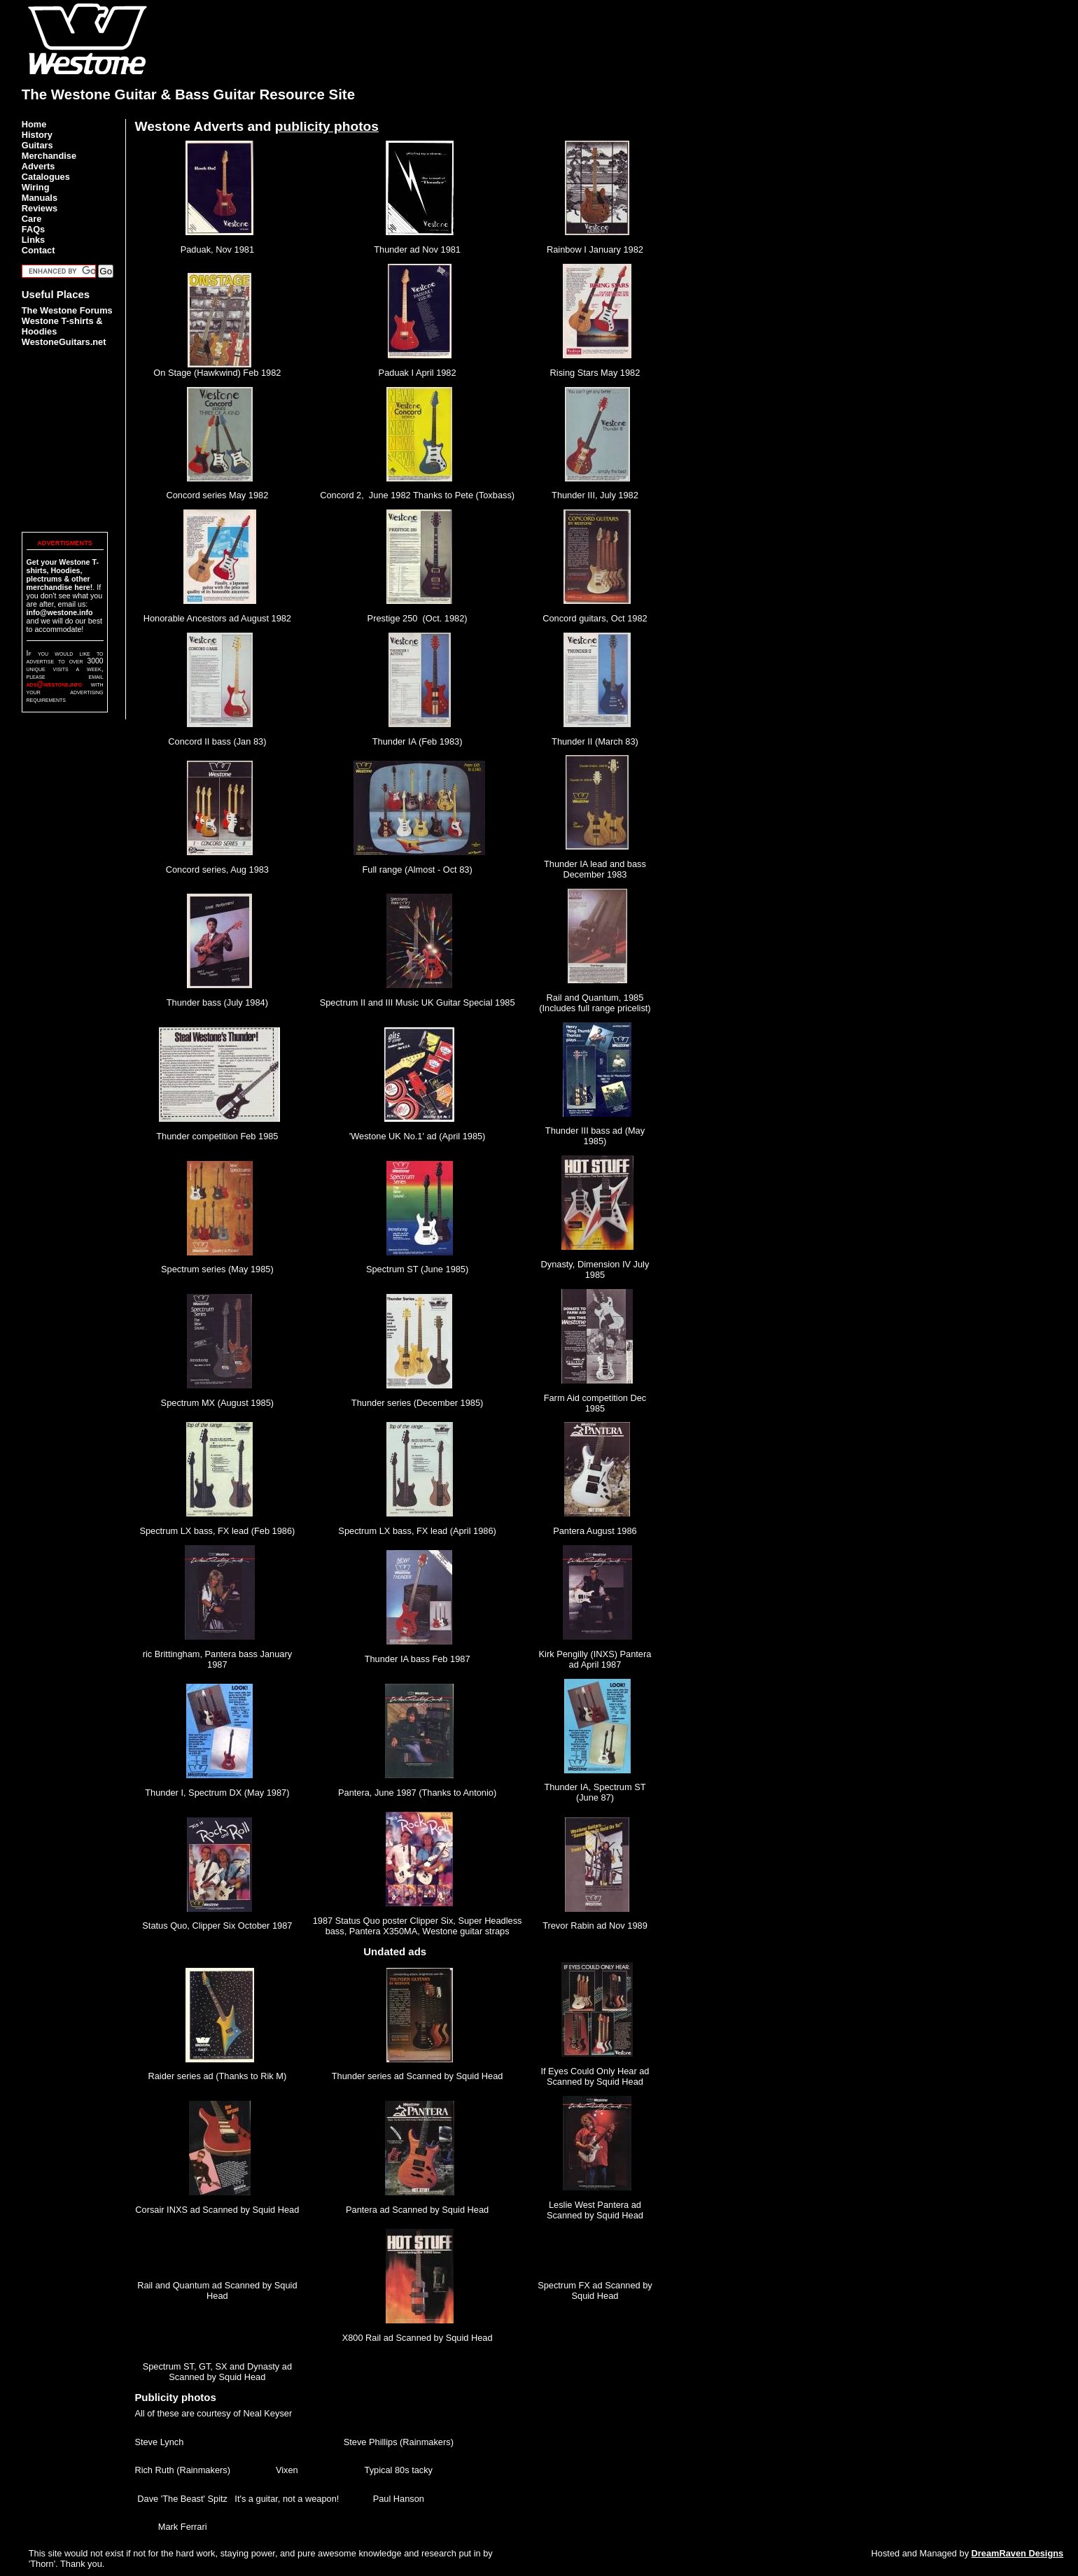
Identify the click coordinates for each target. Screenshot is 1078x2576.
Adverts (38, 166)
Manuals (39, 197)
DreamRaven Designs (1018, 2553)
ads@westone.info (55, 684)
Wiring (36, 187)
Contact (38, 250)
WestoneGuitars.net (64, 342)
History (37, 134)
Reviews (39, 208)
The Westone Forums (67, 310)
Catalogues (46, 176)
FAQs (33, 229)
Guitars (37, 145)
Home (34, 124)
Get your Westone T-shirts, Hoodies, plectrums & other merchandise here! (63, 574)
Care (31, 218)
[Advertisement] (801, 31)
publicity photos (327, 126)
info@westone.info (60, 612)
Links (33, 239)
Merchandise (49, 155)
